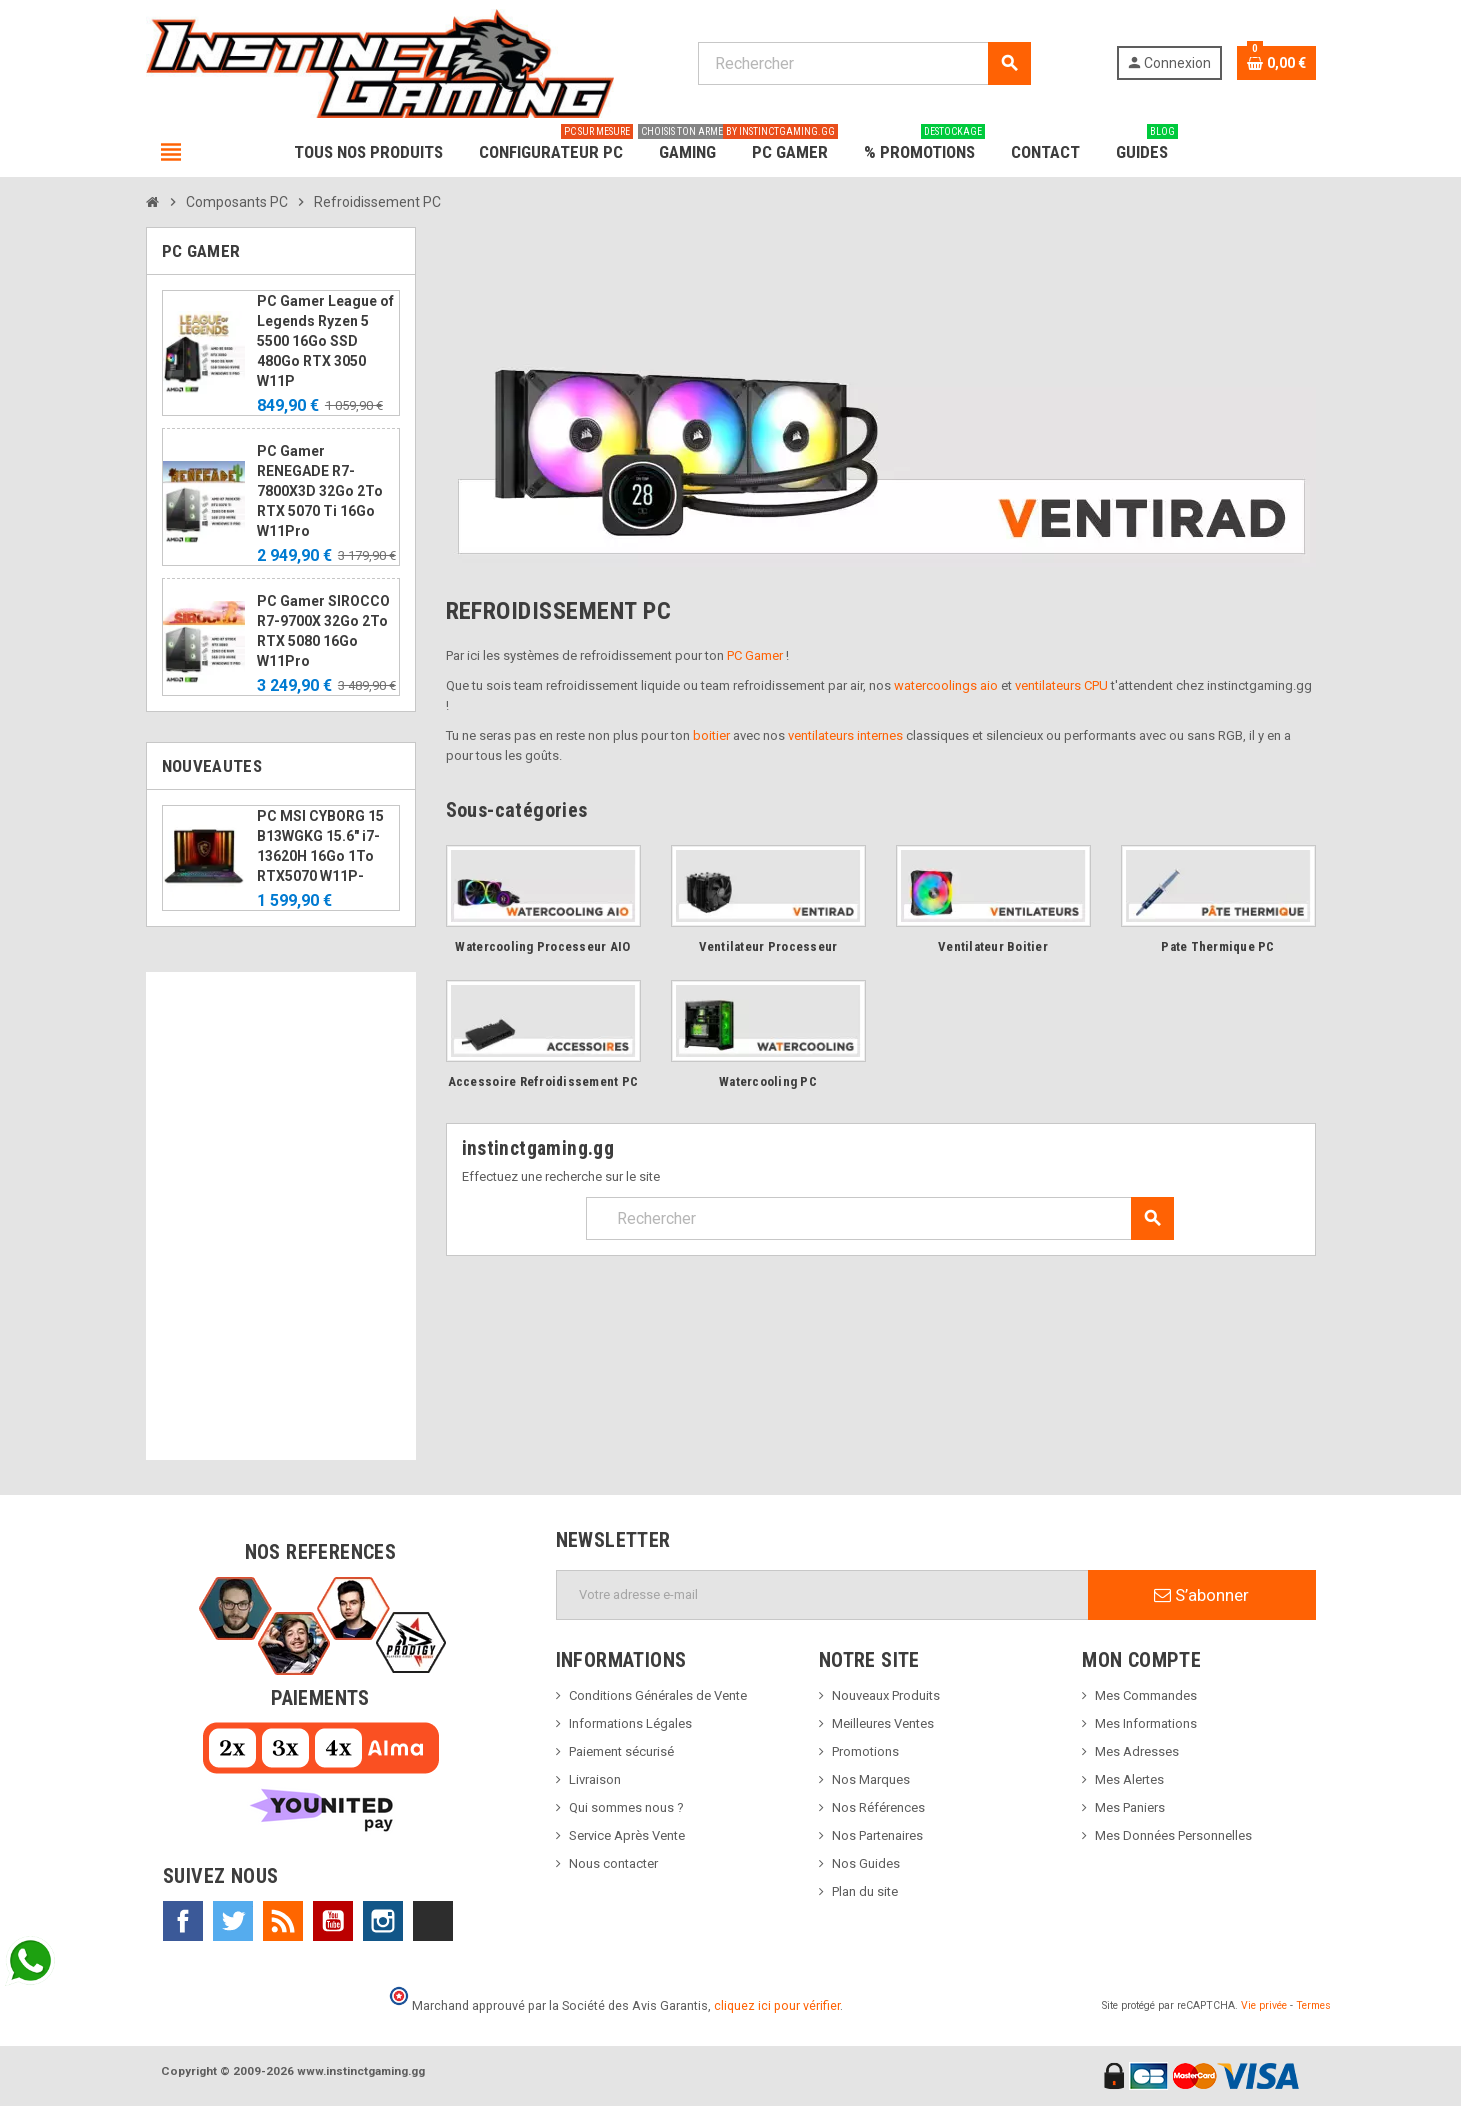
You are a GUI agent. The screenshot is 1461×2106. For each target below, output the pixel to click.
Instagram (383, 1921)
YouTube (333, 1921)
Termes (1313, 2005)
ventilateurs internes (845, 735)
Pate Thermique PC (1217, 946)
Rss (283, 1921)
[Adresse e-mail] (822, 1595)
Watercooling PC (768, 1081)
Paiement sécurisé (621, 1751)
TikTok (433, 1921)
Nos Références (878, 1807)
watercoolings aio (946, 685)
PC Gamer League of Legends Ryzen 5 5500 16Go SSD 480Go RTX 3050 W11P (325, 341)
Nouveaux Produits (886, 1695)
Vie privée (1264, 2005)
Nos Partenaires (877, 1835)
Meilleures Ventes (883, 1723)
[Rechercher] (864, 63)
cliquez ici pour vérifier (777, 2005)
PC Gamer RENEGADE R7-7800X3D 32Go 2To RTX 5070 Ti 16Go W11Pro (320, 491)
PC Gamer (755, 655)
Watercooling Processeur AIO (542, 946)
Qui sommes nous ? (626, 1807)
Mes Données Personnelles (1173, 1835)
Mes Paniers (1130, 1807)
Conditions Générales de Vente (658, 1695)
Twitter (233, 1921)
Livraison (595, 1779)
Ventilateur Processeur (768, 946)
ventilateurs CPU (1061, 685)
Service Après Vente (627, 1835)
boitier (711, 735)
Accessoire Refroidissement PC (543, 1081)
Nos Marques (871, 1779)
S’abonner (1201, 1595)
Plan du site (865, 1891)
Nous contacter (613, 1863)
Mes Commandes (1146, 1695)
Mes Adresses (1137, 1751)
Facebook (183, 1921)
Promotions (865, 1751)
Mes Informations (1146, 1723)
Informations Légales (630, 1723)
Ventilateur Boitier (993, 946)
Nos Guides (866, 1863)
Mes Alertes (1129, 1779)
